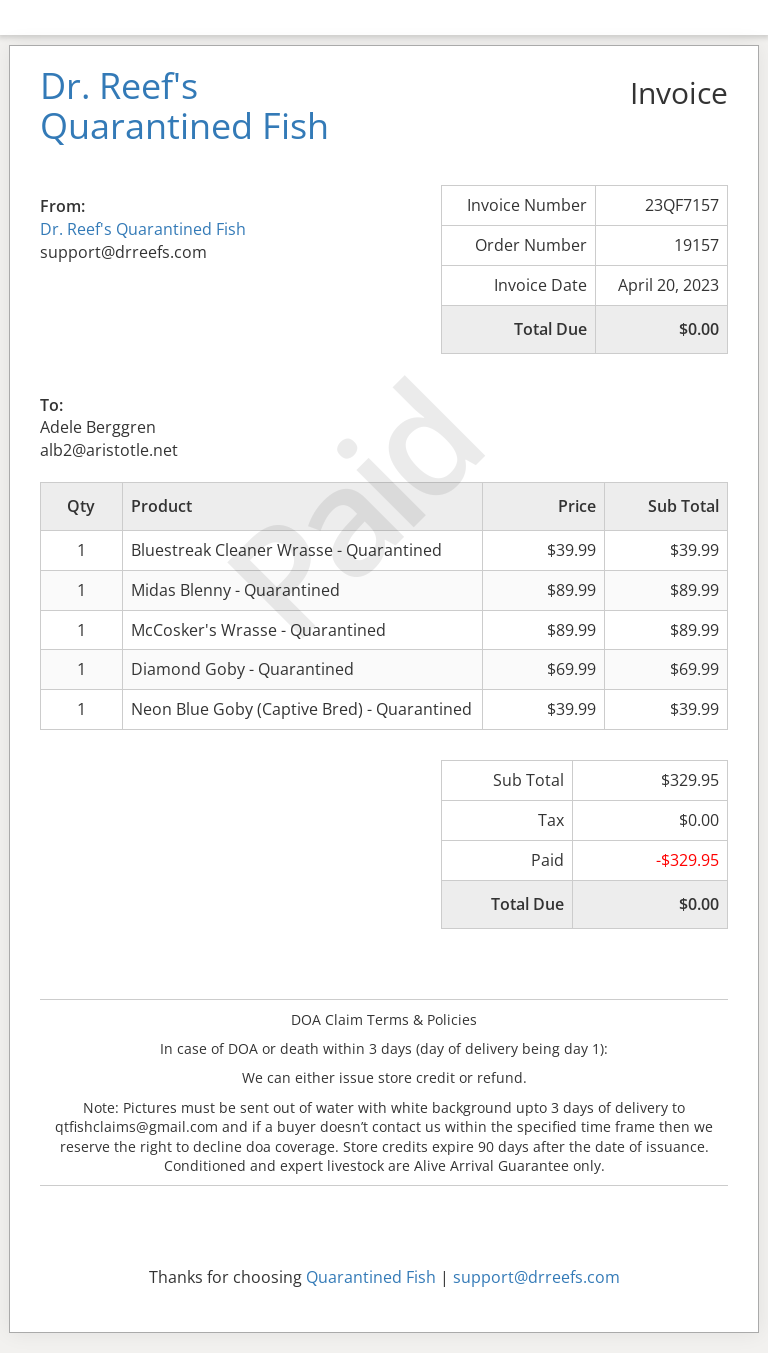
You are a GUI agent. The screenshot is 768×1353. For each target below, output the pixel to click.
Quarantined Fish (371, 1277)
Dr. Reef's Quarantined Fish (143, 229)
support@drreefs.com (536, 1277)
